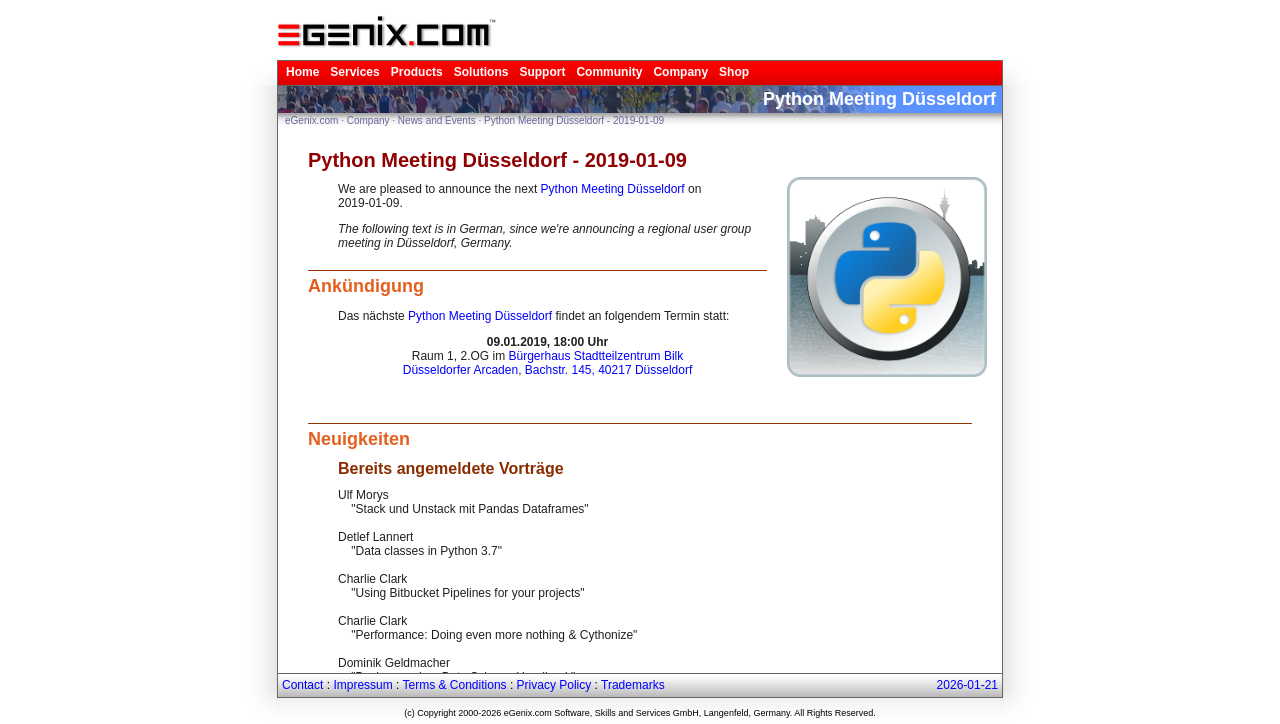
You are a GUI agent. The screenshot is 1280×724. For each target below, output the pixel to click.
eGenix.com (311, 120)
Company (680, 72)
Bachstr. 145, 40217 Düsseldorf (608, 370)
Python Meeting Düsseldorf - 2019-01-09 (574, 120)
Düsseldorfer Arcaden (460, 370)
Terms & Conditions (455, 685)
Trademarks (633, 685)
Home (302, 72)
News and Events (437, 120)
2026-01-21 (967, 685)
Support (542, 72)
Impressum (362, 685)
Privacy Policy (554, 685)
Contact (302, 685)
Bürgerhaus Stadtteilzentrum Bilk (595, 356)
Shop (734, 72)
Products (417, 72)
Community (609, 72)
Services (354, 72)
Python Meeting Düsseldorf (613, 189)
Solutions (481, 72)
